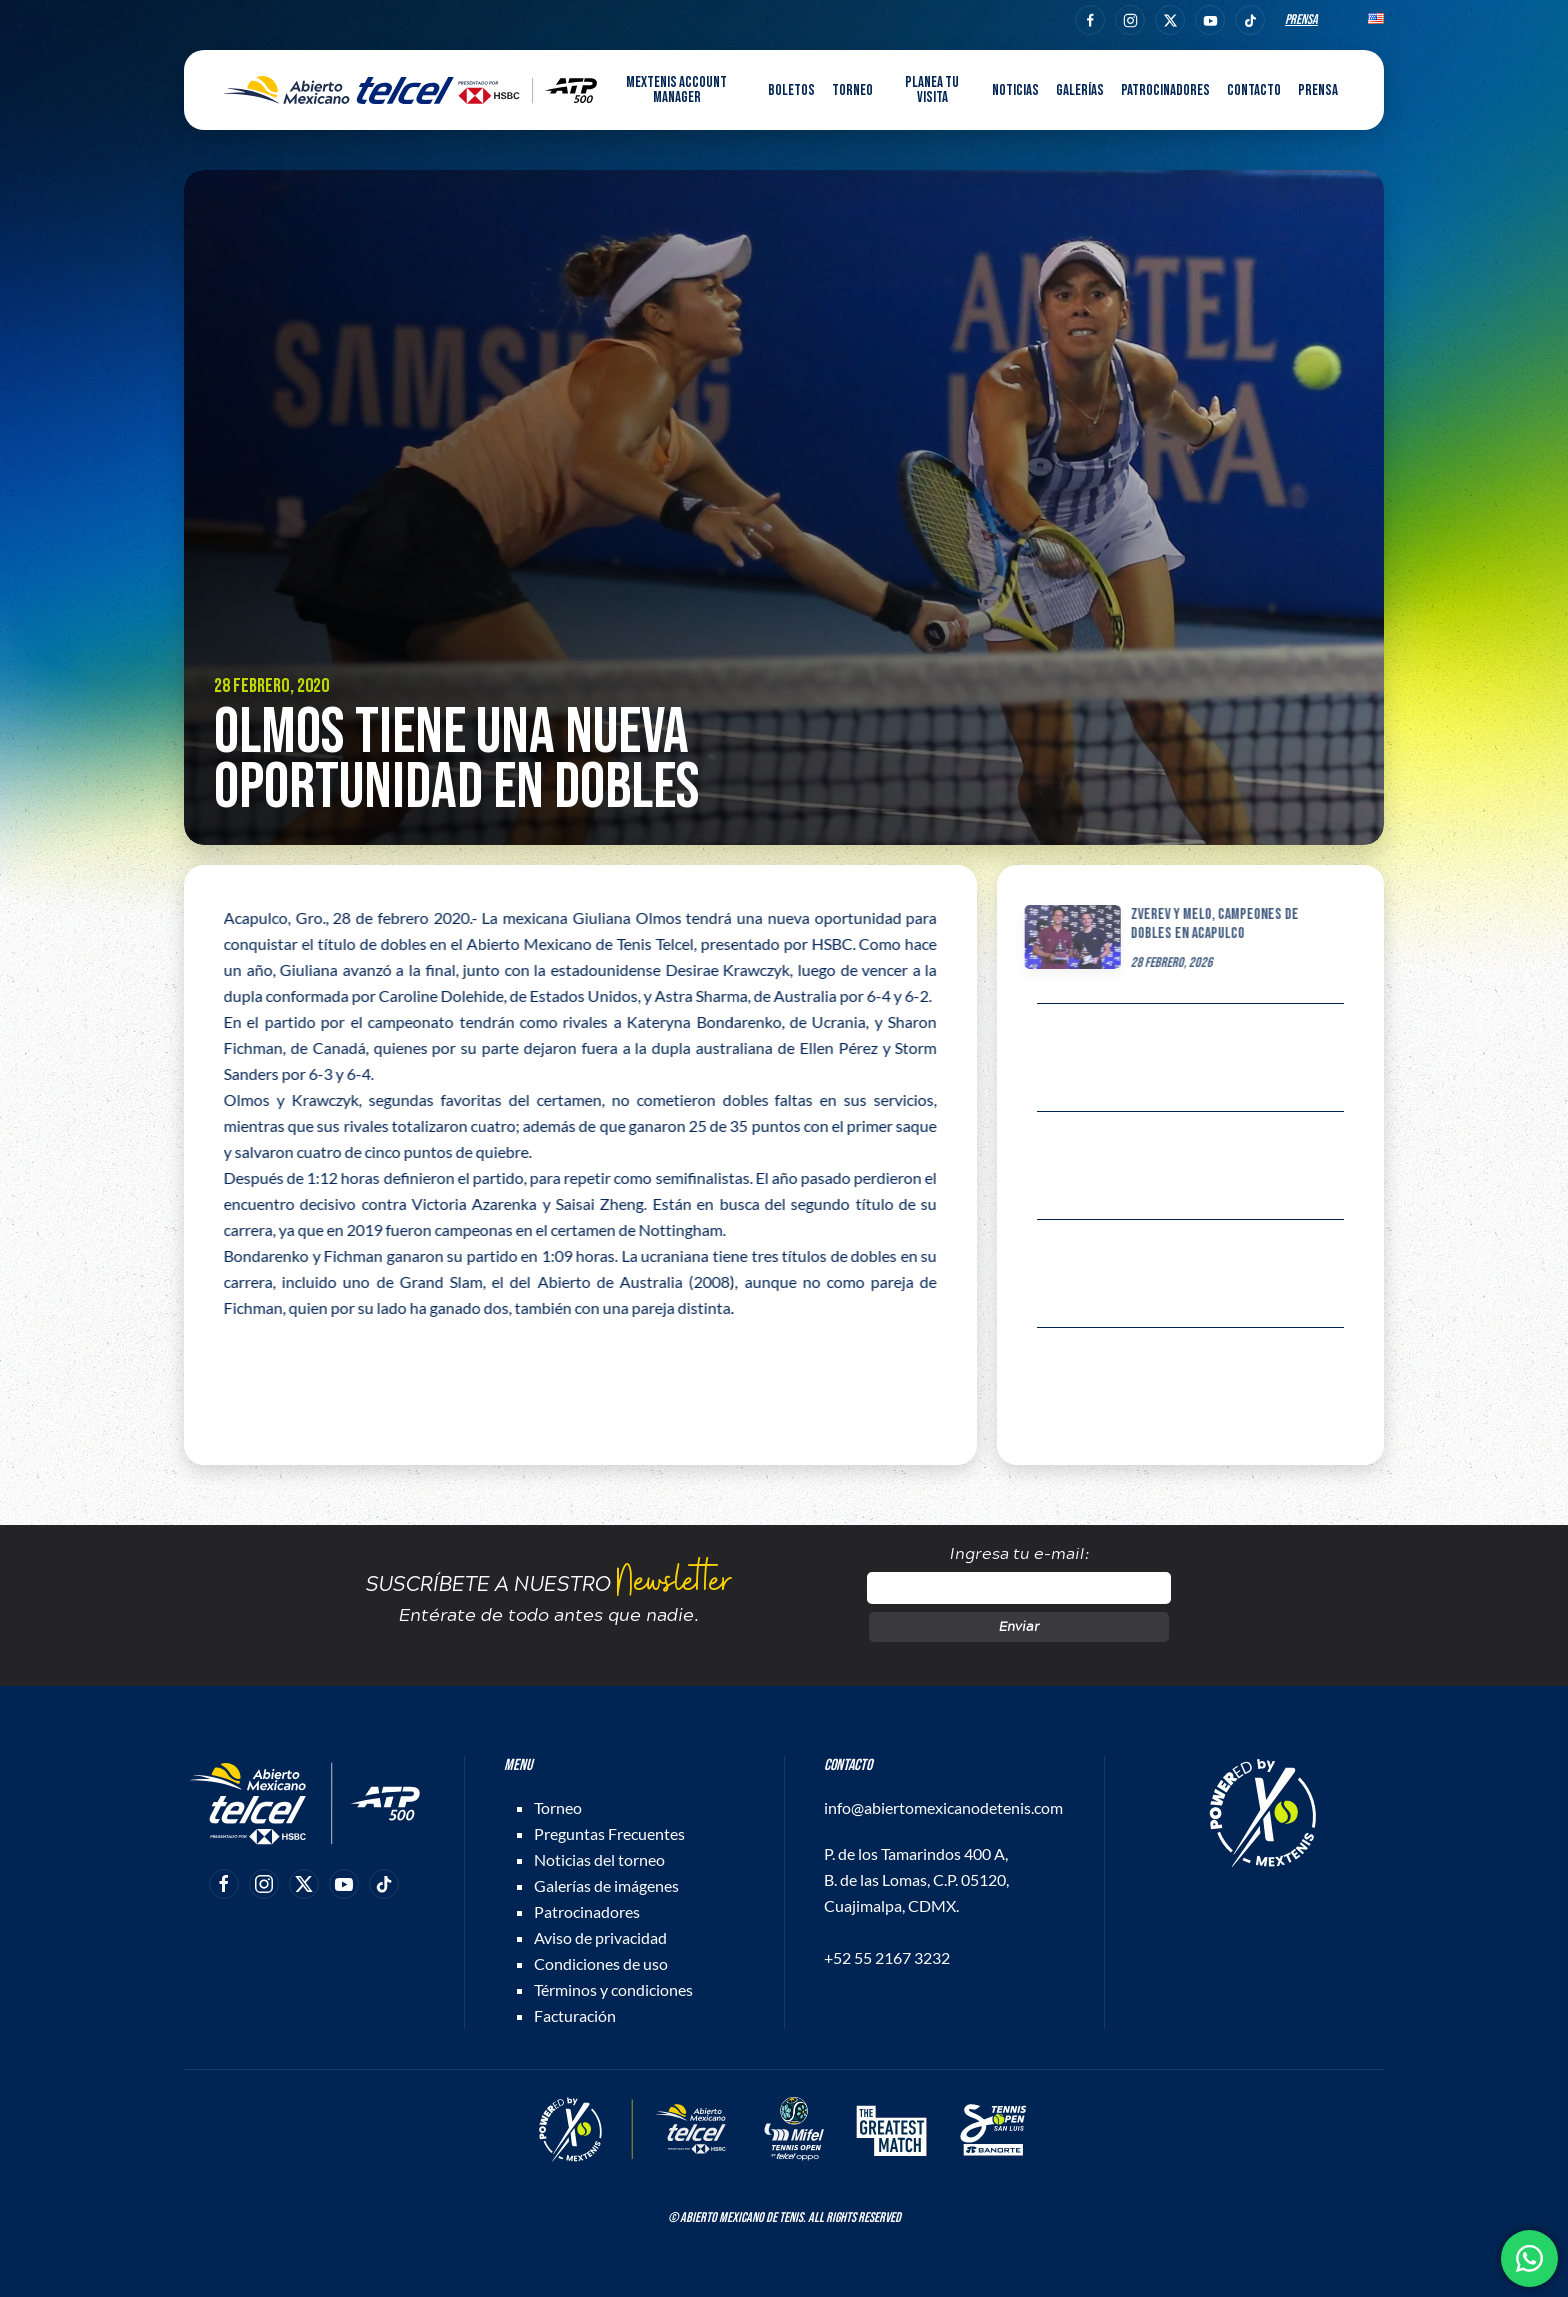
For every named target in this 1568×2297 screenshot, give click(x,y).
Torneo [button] (852, 90)
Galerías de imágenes (606, 1885)
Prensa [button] (1318, 90)
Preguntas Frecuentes (609, 1833)
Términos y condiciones (613, 1989)
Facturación (575, 2015)
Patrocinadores (1165, 90)
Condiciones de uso (601, 1963)
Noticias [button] (1015, 90)
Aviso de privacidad (600, 1937)
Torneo (558, 1807)
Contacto (1254, 90)
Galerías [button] (1080, 90)
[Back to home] (410, 90)
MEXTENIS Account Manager (676, 90)
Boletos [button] (791, 90)
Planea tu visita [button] (932, 90)
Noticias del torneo (599, 1859)
